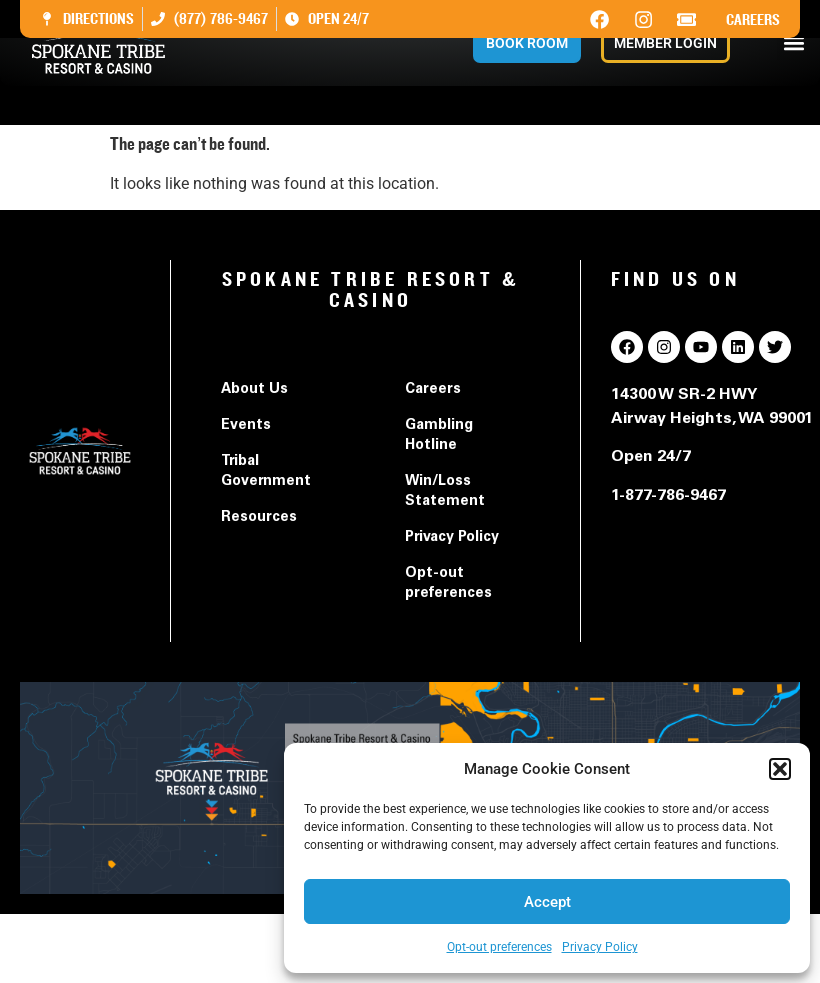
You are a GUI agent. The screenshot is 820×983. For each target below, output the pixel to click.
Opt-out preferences (499, 947)
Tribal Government (266, 472)
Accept (547, 902)
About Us (254, 390)
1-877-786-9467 (668, 496)
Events (246, 426)
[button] (780, 769)
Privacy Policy (600, 947)
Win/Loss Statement (445, 492)
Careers (753, 20)
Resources (259, 518)
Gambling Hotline (439, 436)
